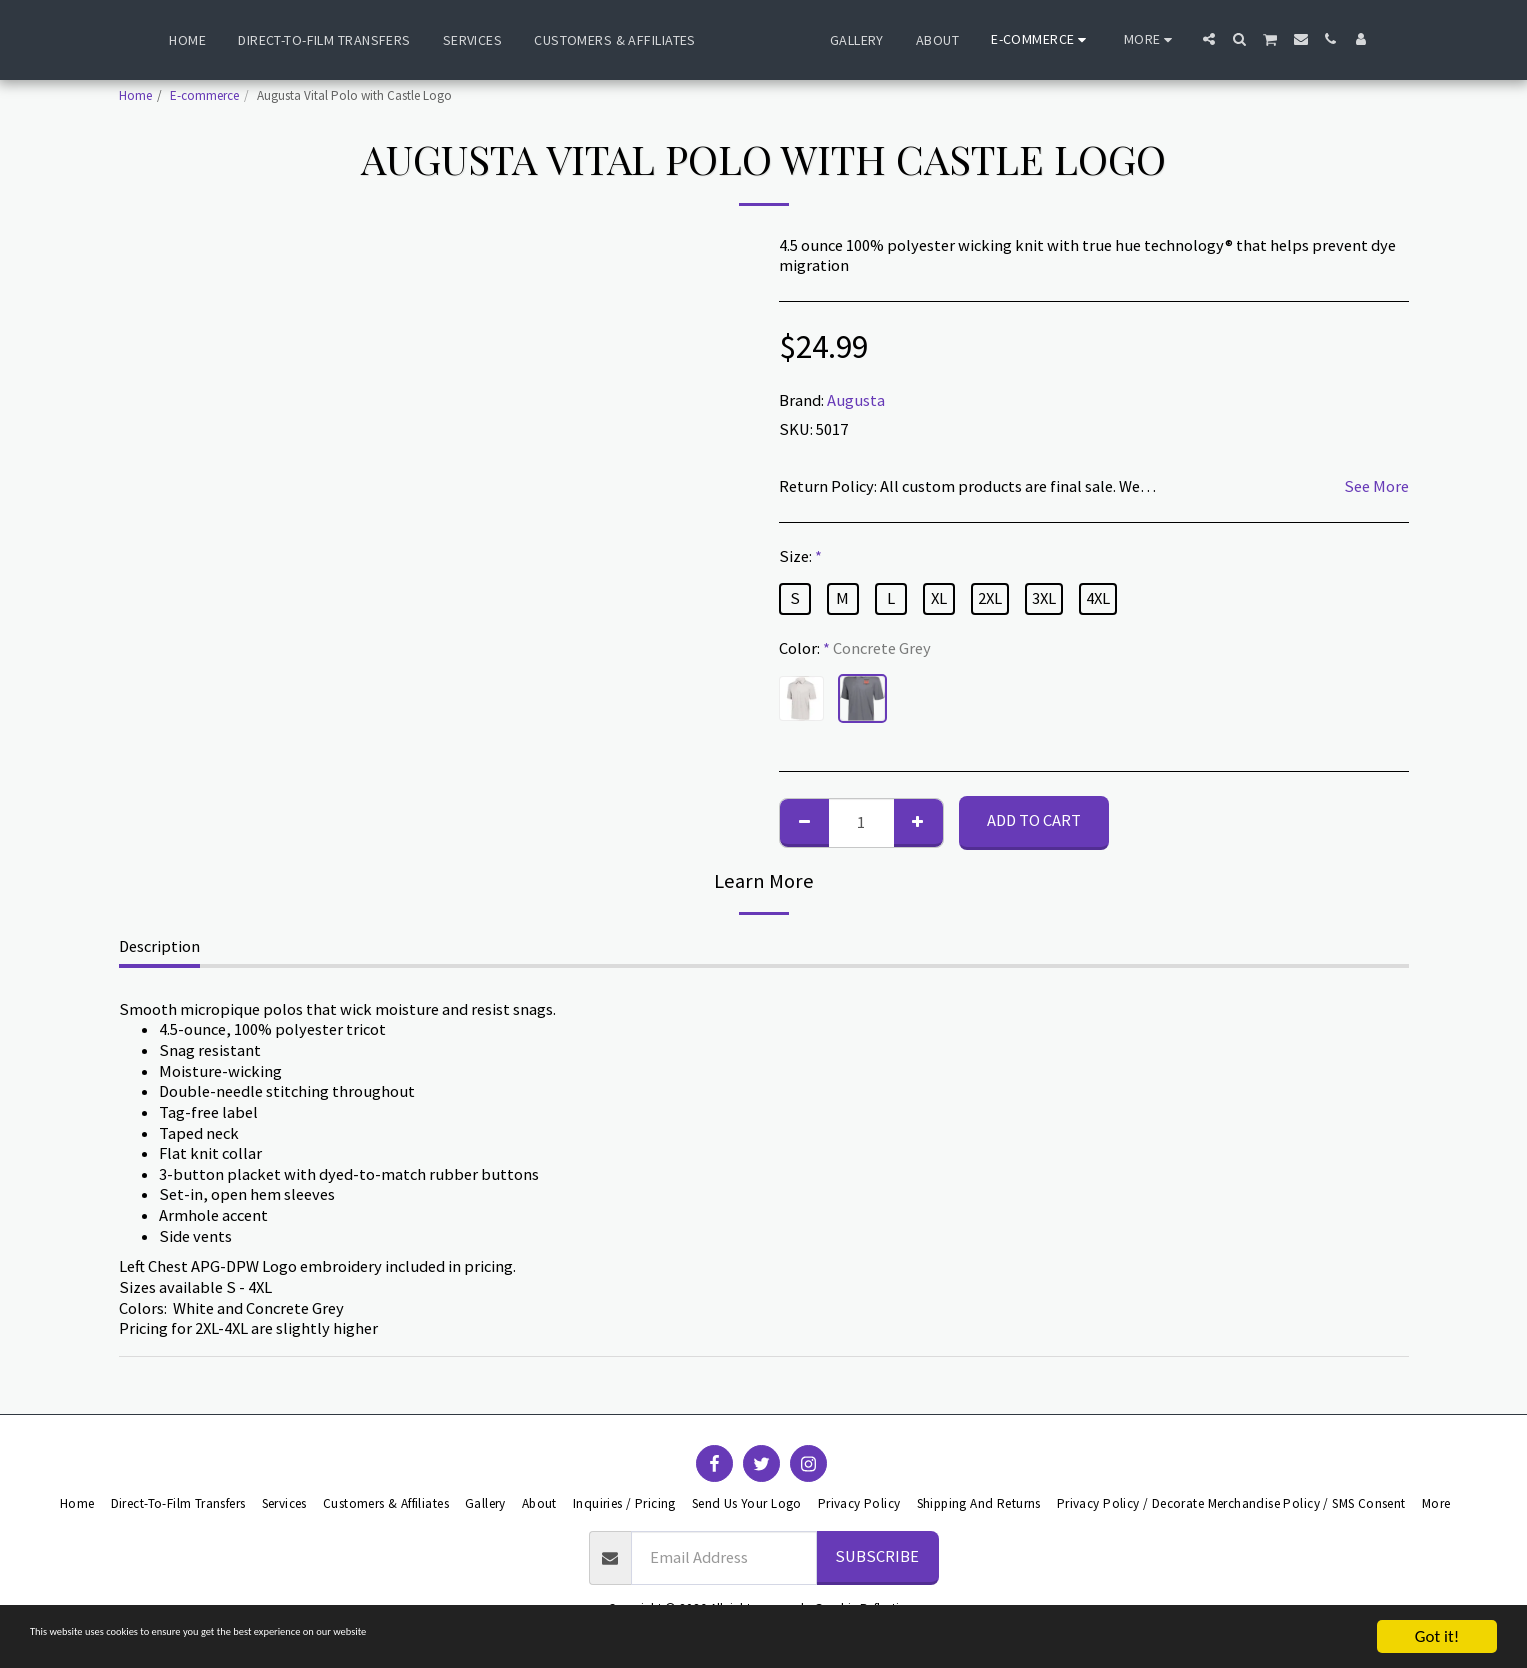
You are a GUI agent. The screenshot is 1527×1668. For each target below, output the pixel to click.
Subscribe (877, 1556)
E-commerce (204, 95)
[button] (1258, 39)
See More (1376, 487)
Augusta (856, 400)
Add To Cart (1034, 820)
